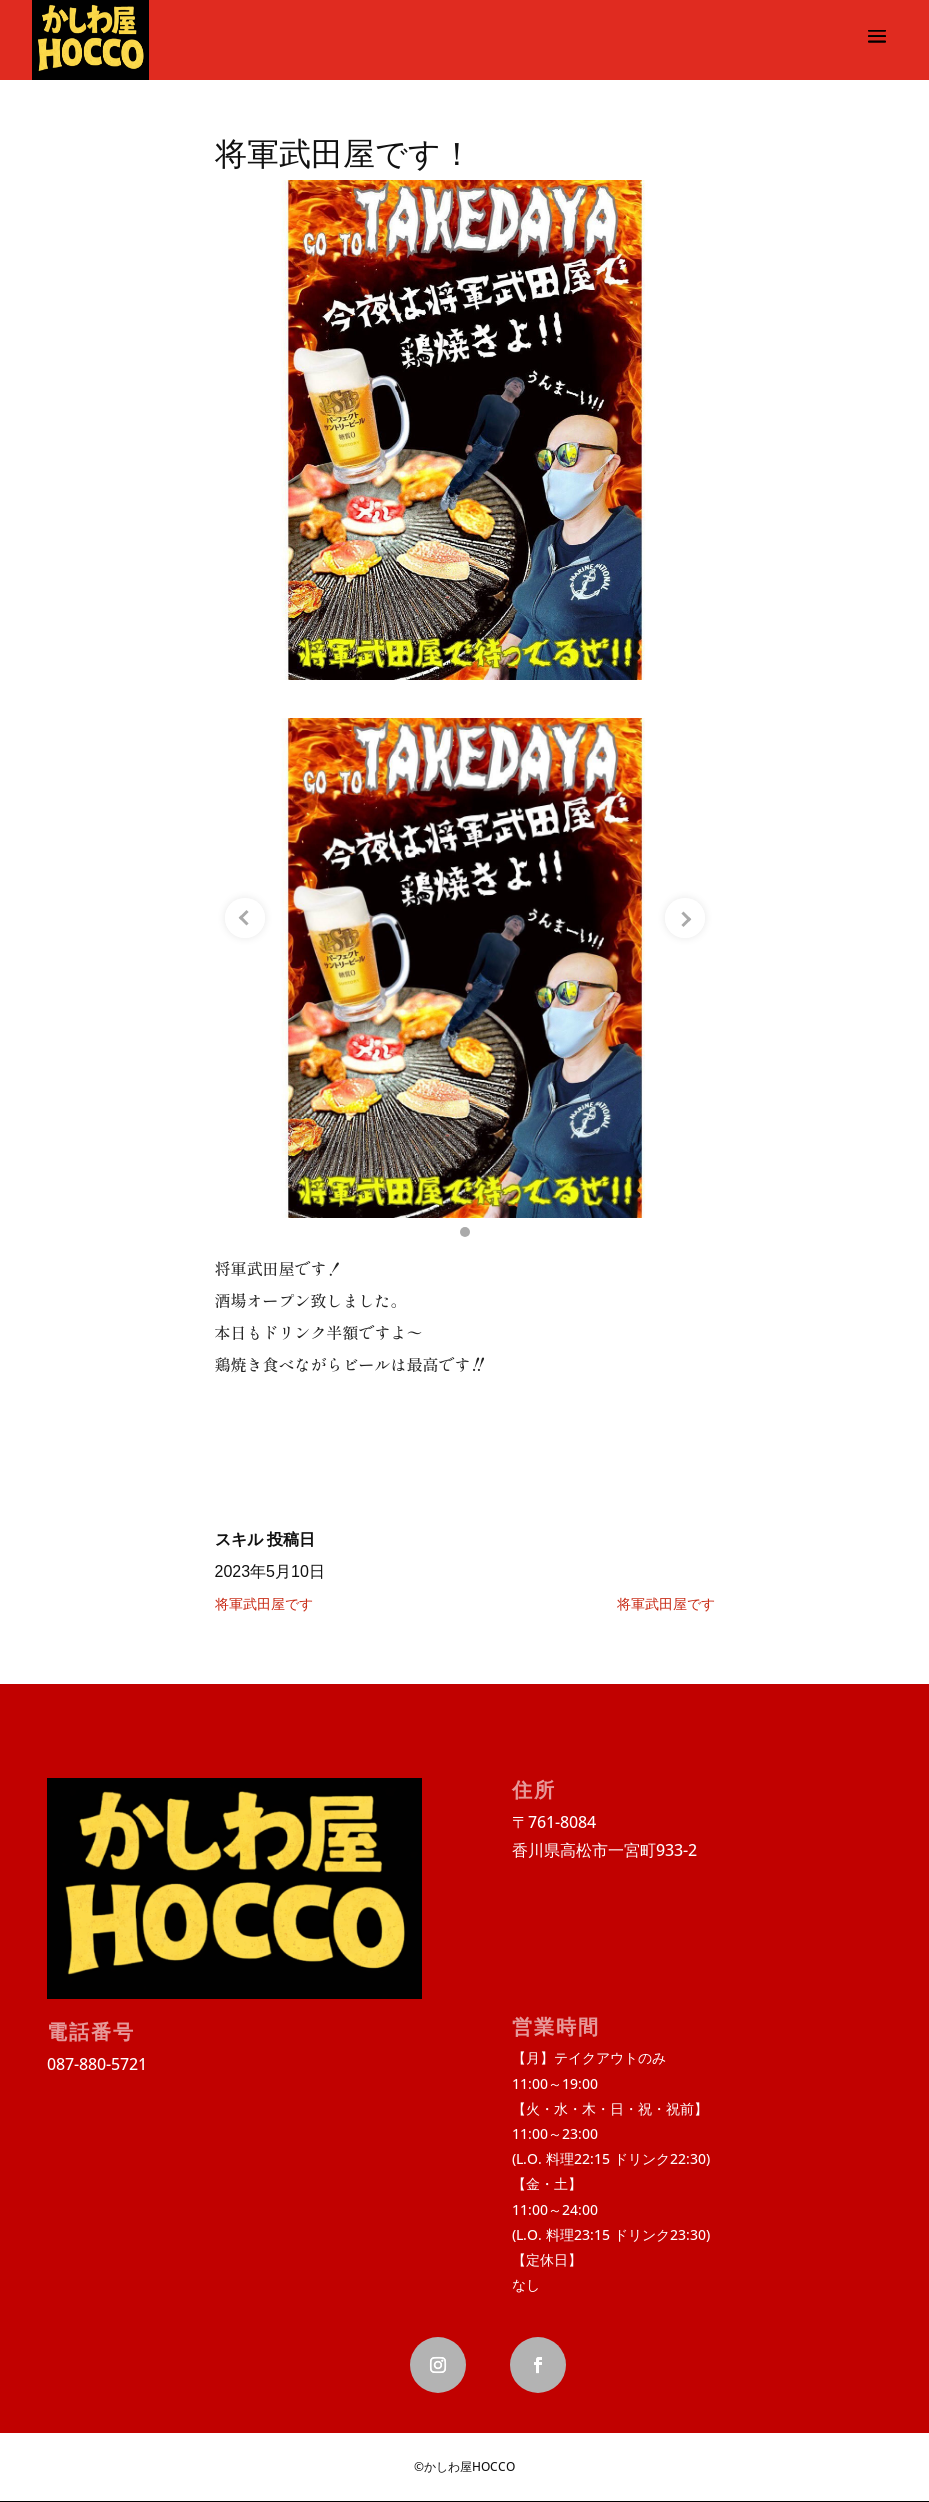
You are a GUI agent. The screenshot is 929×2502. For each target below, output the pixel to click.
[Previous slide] (245, 918)
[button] (465, 1232)
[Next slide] (685, 918)
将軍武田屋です (264, 1604)
